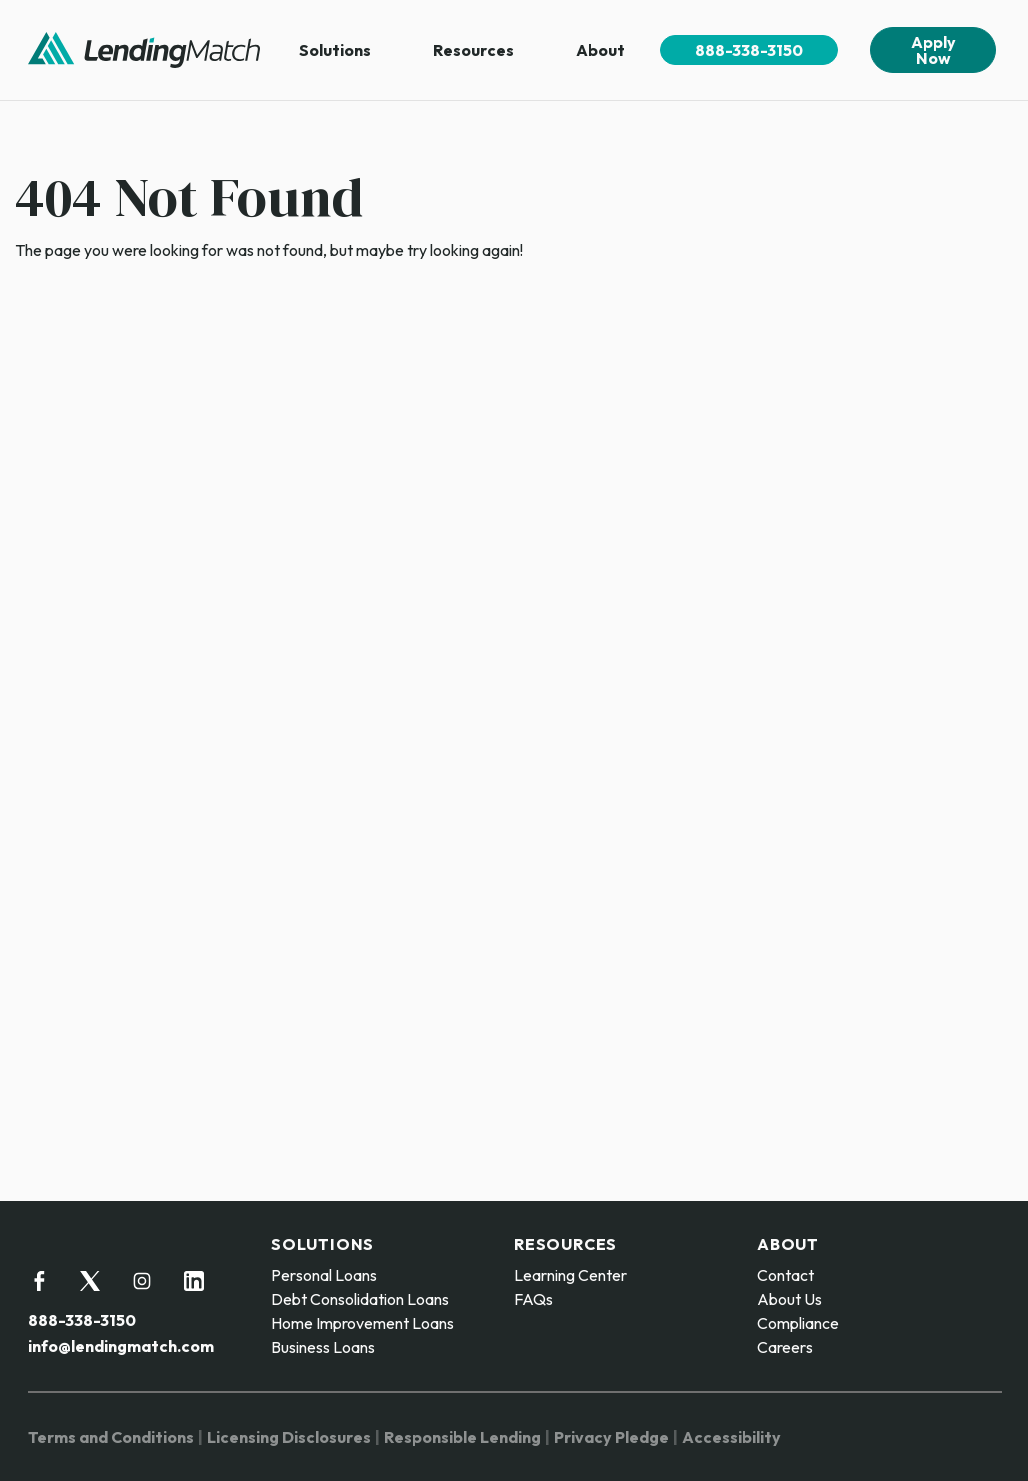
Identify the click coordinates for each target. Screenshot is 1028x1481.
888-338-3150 (82, 1320)
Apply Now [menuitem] (933, 50)
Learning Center (570, 1275)
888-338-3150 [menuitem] (749, 50)
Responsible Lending (462, 1437)
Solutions (335, 50)
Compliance (798, 1323)
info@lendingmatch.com (121, 1346)
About (600, 50)
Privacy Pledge (611, 1437)
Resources (473, 50)
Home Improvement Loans (362, 1323)
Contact (785, 1275)
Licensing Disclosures (289, 1437)
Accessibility (731, 1437)
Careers (785, 1347)
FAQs (533, 1299)
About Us (789, 1299)
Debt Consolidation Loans (360, 1299)
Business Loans (323, 1347)
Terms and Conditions (111, 1437)
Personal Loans (324, 1275)
